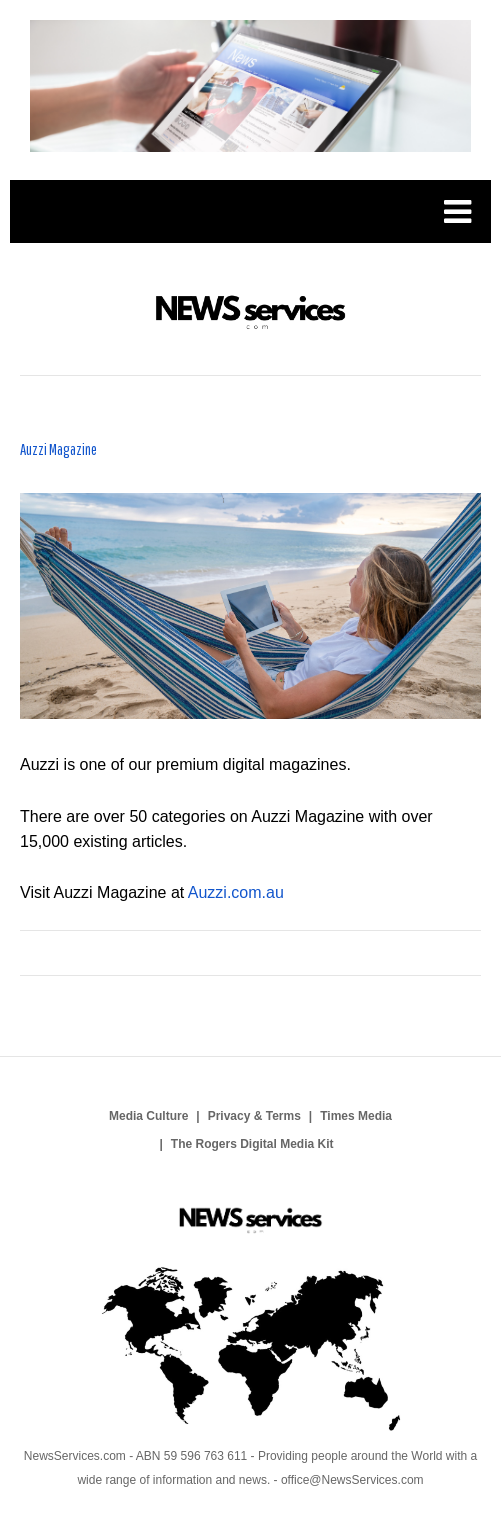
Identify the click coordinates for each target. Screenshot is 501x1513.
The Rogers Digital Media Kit (252, 1144)
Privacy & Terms (254, 1116)
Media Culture (148, 1116)
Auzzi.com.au (236, 892)
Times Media (356, 1116)
